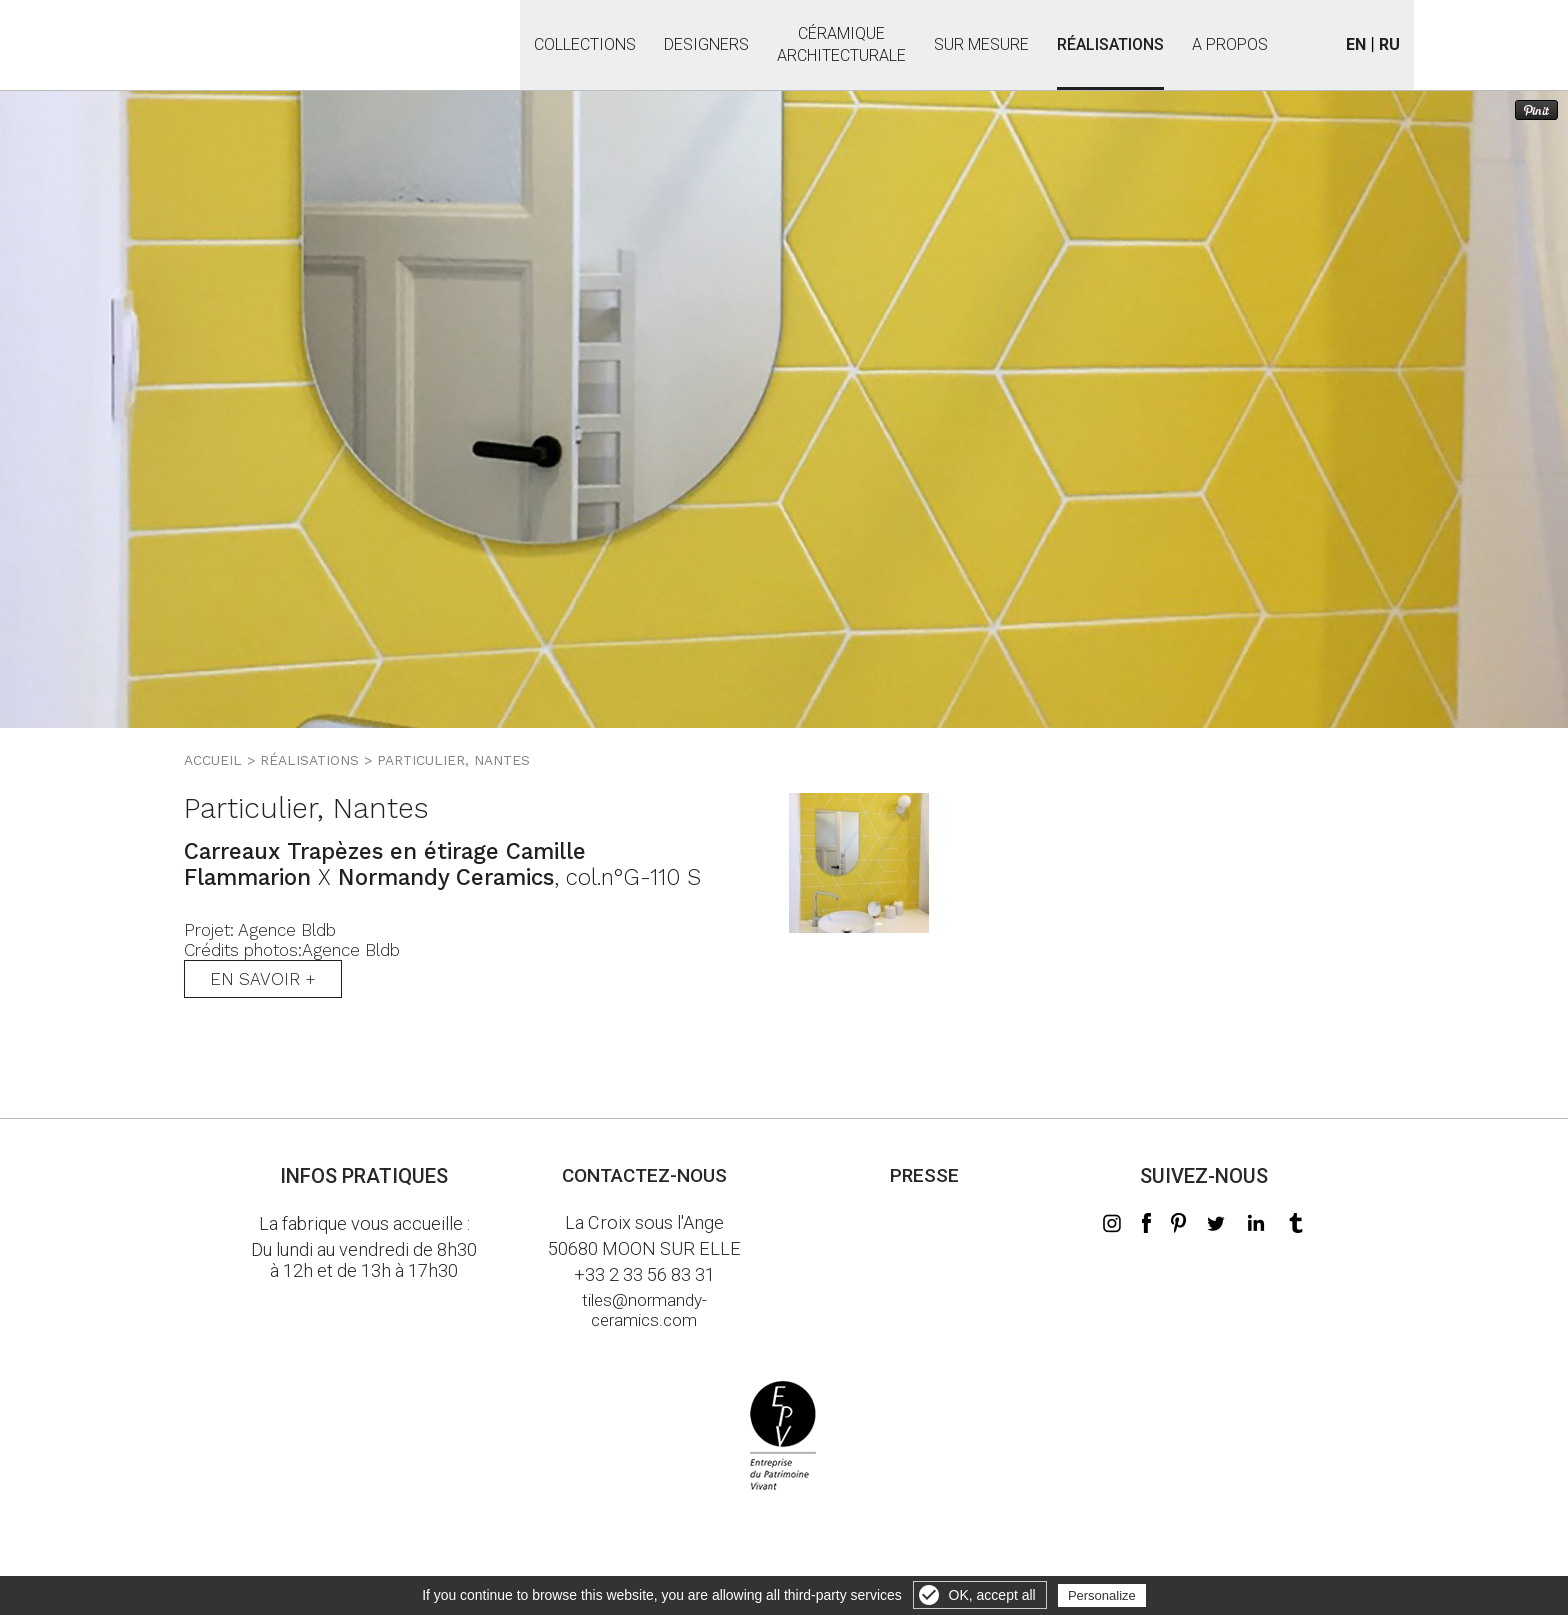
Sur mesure (981, 45)
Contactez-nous (644, 1175)
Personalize (1102, 1595)
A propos (1230, 45)
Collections (585, 45)
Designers (706, 45)
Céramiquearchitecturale (841, 33)
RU (1389, 44)
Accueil (213, 760)
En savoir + (263, 979)
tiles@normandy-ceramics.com (644, 1310)
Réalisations (1110, 45)
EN (1356, 44)
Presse (924, 1175)
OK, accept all (992, 1595)
